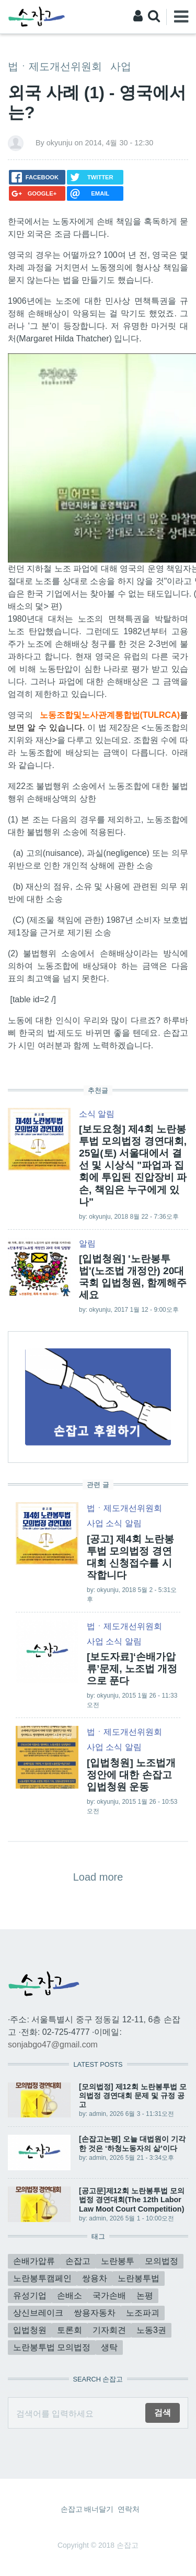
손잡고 (77, 2261)
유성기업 (30, 2295)
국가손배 (109, 2295)
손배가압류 (34, 2261)
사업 (120, 66)
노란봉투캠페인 (42, 2278)
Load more (98, 1877)
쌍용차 (94, 2278)
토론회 (69, 2330)
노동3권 (151, 2330)
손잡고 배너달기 (87, 2509)
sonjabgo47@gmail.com (53, 2044)
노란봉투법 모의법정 (51, 2347)
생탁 (109, 2347)
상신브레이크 (38, 2312)
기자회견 (109, 2330)
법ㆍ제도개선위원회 (55, 66)
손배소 (69, 2295)
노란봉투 (117, 2261)
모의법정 (161, 2261)
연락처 (129, 2509)
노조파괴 (142, 2312)
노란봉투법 (138, 2278)
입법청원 (30, 2330)
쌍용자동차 (95, 2312)
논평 (144, 2295)
